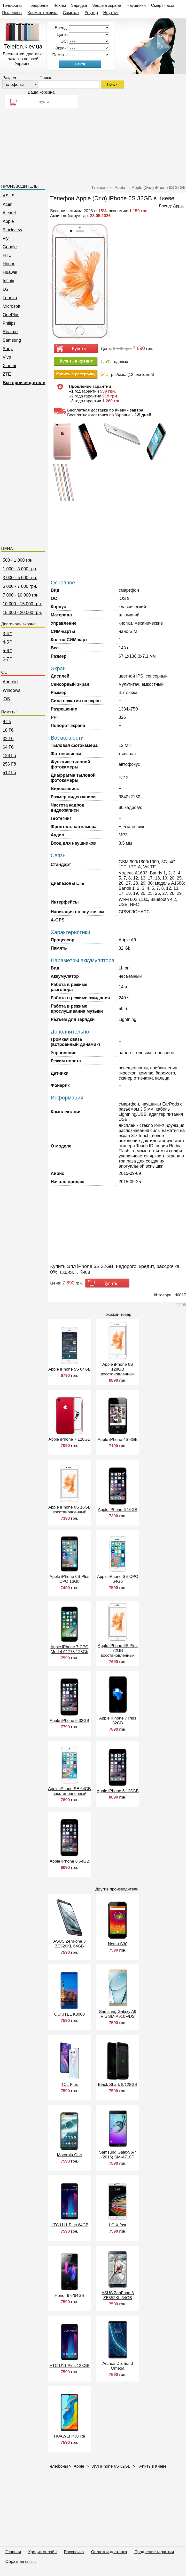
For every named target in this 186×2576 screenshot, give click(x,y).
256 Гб (9, 764)
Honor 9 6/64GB (69, 2295)
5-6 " (7, 650)
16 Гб (8, 730)
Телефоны (12, 5)
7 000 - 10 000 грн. (21, 595)
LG (5, 289)
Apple (8, 221)
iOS (6, 698)
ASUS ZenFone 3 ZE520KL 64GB (69, 1943)
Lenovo (10, 297)
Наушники (136, 5)
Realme (10, 331)
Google (10, 246)
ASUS (9, 196)
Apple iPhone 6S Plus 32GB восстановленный (118, 1650)
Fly (5, 238)
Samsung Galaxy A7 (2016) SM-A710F (117, 2154)
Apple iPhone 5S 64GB (69, 1369)
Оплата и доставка (109, 2552)
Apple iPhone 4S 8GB (118, 1439)
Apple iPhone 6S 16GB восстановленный (69, 1509)
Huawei (10, 272)
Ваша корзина (41, 92)
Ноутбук (110, 12)
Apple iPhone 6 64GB (69, 1861)
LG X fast (117, 2225)
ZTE (7, 374)
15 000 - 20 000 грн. (22, 612)
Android (10, 681)
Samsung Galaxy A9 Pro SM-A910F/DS (117, 2014)
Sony (8, 348)
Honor (9, 263)
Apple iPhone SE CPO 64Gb (117, 1579)
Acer (7, 204)
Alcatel (9, 212)
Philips (9, 323)
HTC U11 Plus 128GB (69, 2365)
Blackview (12, 229)
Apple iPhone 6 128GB (118, 1791)
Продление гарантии (154, 2552)
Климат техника (43, 12)
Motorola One (69, 2155)
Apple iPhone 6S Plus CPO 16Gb (69, 1579)
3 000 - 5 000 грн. (20, 577)
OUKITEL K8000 (69, 2014)
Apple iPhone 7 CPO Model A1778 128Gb (69, 1649)
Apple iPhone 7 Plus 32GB (117, 1720)
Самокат (71, 12)
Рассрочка (74, 2552)
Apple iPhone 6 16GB (118, 1509)
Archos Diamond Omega (117, 2366)
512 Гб (9, 772)
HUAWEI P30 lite (69, 2436)
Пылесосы (12, 12)
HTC (7, 255)
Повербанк (38, 5)
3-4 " (7, 633)
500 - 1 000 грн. (18, 560)
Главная (13, 2552)
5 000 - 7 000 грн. (20, 586)
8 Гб (7, 721)
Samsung (12, 340)
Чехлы (60, 5)
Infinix (8, 280)
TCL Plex (69, 2084)
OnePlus (11, 314)
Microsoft (11, 306)
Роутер (91, 12)
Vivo (7, 357)
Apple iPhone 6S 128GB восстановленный (118, 1369)
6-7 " (7, 659)
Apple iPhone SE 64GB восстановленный (69, 1791)
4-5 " (7, 642)
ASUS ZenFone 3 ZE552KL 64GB (117, 2295)
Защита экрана (106, 5)
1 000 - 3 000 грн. (20, 568)
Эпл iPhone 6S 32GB (111, 2466)
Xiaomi (9, 365)
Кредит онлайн (42, 2552)
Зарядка (79, 5)
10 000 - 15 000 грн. (22, 603)
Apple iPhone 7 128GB (69, 1439)
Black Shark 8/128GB (118, 2084)
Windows (11, 690)
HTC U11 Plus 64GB (69, 2225)
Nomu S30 (117, 1944)
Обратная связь (20, 2561)
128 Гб (9, 755)
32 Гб (8, 738)
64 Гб (8, 747)
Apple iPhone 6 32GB (69, 1720)
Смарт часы (162, 5)
